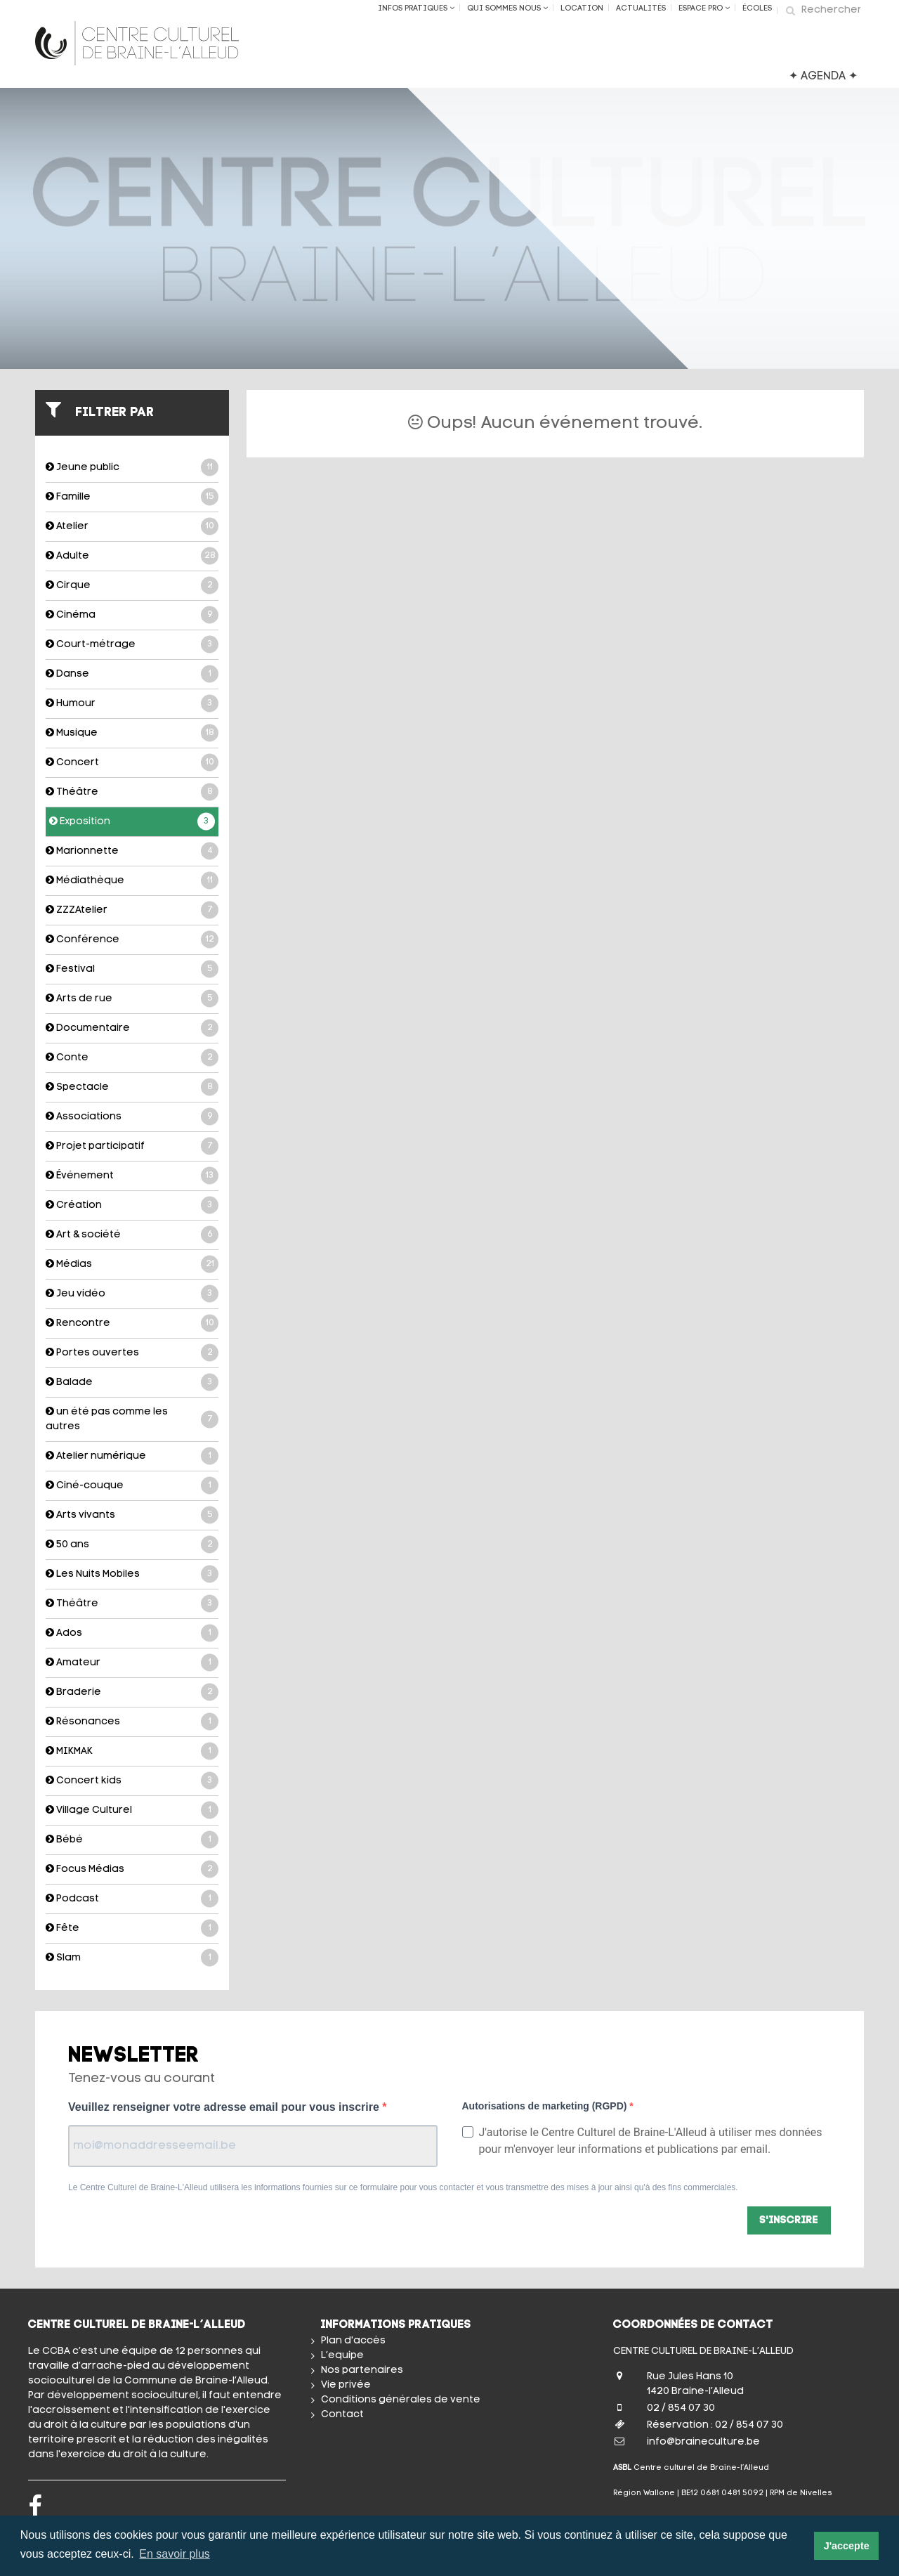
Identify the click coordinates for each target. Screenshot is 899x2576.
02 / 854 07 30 (681, 2408)
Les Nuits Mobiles (132, 1574)
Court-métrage (132, 644)
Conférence (132, 940)
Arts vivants (132, 1515)
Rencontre (132, 1323)
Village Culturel (132, 1810)
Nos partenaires (362, 2370)
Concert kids (132, 1781)
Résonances (132, 1722)
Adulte (132, 556)
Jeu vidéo (132, 1294)
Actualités (641, 9)
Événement (132, 1176)
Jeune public (132, 467)
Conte (132, 1058)
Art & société (132, 1235)
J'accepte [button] (847, 2545)
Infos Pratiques (416, 8)
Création (132, 1205)
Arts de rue (132, 999)
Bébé (132, 1840)
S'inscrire (789, 2221)
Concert (132, 763)
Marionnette (132, 851)
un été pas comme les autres (132, 1419)
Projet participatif (132, 1146)
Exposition (132, 822)
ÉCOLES (757, 9)
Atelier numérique (132, 1456)
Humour (132, 704)
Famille (132, 497)
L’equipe (342, 2355)
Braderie (132, 1692)
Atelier (132, 526)
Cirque (132, 585)
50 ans (132, 1545)
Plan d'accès (353, 2341)
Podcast (132, 1899)
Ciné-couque (132, 1486)
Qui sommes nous (507, 8)
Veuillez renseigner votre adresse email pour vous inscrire (225, 2107)
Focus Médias (132, 1869)
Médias (132, 1264)
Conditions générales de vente (400, 2400)
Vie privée (346, 2385)
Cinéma (132, 615)
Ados (132, 1633)
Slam (132, 1958)
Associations (132, 1117)
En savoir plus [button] (174, 2554)
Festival (132, 969)
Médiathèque (132, 881)
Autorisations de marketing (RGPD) (546, 2106)
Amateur (132, 1663)
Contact (342, 2414)
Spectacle (132, 1087)
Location (581, 9)
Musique (132, 733)
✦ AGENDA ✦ (823, 76)
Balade (132, 1382)
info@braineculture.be (703, 2442)
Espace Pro (704, 8)
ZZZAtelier (132, 910)
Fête (132, 1928)
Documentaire (132, 1028)
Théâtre (132, 792)
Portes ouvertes (132, 1353)
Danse (132, 674)
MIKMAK (132, 1751)
